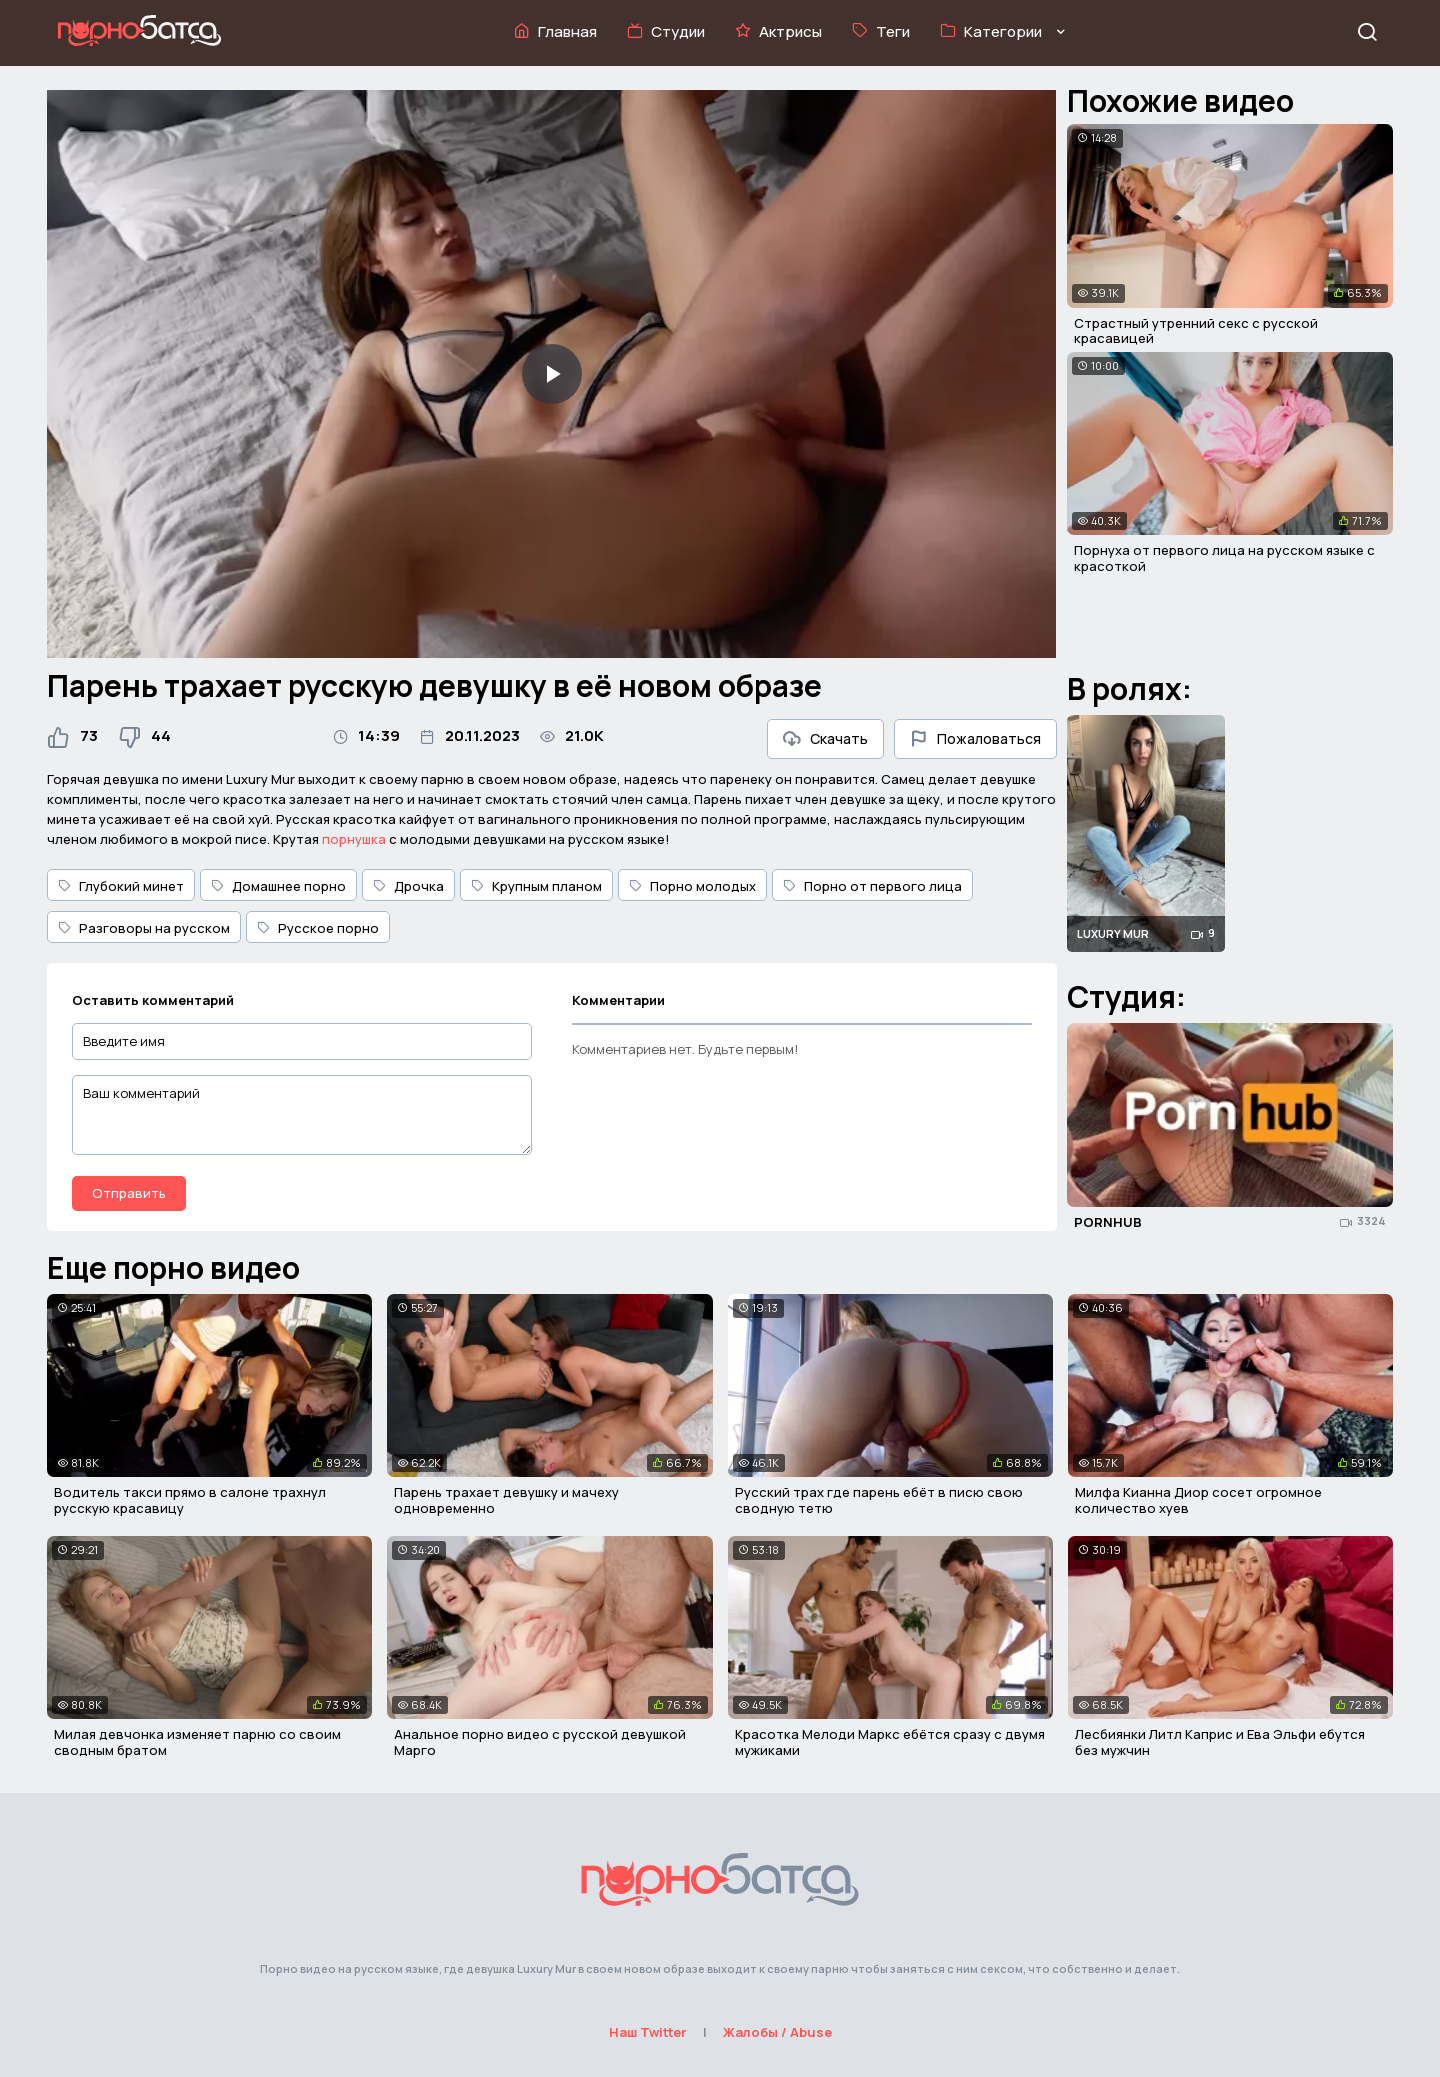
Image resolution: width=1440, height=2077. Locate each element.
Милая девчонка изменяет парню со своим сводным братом (197, 1742)
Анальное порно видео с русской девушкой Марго (540, 1742)
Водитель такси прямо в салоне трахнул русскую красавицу (190, 1500)
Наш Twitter (648, 2032)
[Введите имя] (302, 1041)
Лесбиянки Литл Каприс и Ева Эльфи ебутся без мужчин (1220, 1742)
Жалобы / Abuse (777, 2032)
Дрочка (408, 886)
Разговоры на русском (144, 928)
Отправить (129, 1193)
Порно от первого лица (872, 886)
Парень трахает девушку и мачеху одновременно (506, 1500)
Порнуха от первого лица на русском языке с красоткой (1224, 558)
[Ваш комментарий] (302, 1115)
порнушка (354, 839)
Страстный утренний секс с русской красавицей (1196, 331)
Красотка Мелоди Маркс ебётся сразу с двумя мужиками (890, 1742)
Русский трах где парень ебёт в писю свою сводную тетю (879, 1500)
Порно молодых (692, 886)
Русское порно (318, 928)
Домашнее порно (278, 886)
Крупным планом (536, 886)
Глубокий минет (121, 886)
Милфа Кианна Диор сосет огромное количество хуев (1198, 1500)
